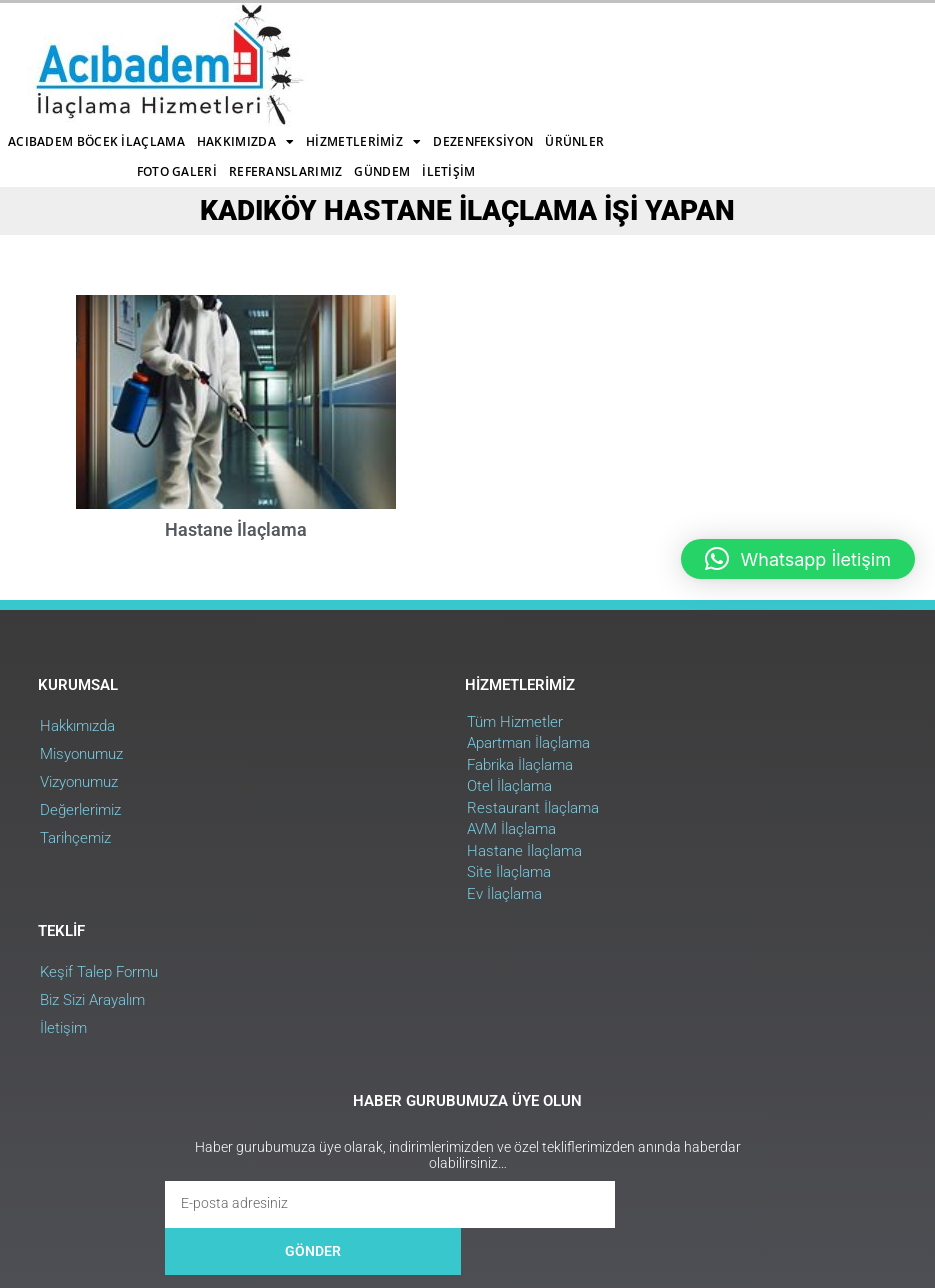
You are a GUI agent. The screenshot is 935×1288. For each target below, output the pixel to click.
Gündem (596, 64)
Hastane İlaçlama (236, 485)
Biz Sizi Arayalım (672, 712)
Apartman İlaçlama (392, 702)
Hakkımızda (426, 35)
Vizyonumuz (81, 740)
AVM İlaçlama (375, 788)
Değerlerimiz (82, 768)
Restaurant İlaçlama (397, 766)
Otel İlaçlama (373, 745)
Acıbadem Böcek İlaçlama (277, 34)
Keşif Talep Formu (679, 684)
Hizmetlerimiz (544, 35)
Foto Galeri (390, 64)
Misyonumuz (83, 712)
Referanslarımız (499, 64)
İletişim (395, 94)
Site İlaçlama (373, 831)
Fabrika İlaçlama (384, 723)
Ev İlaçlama (368, 852)
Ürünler (308, 64)
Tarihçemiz (77, 796)
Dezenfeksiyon (217, 64)
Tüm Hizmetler (379, 680)
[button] (798, 559)
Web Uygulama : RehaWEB (824, 1160)
